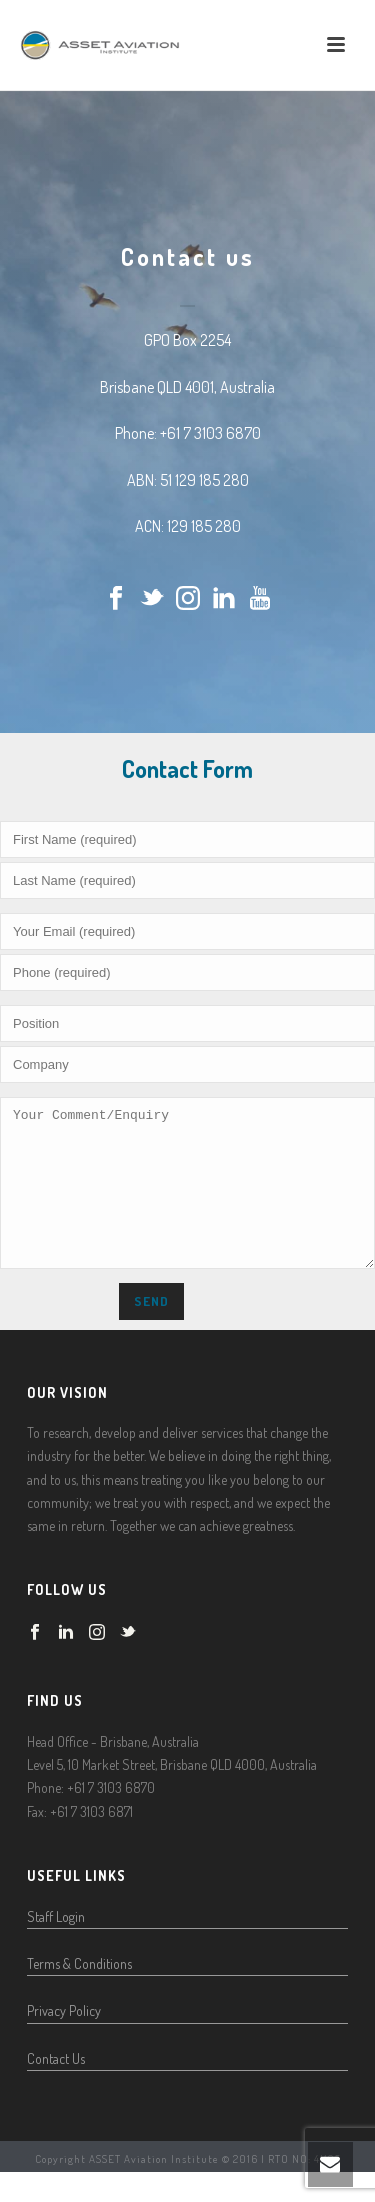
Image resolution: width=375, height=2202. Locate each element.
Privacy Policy (64, 2040)
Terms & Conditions (79, 1993)
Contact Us (56, 2088)
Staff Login (56, 1946)
